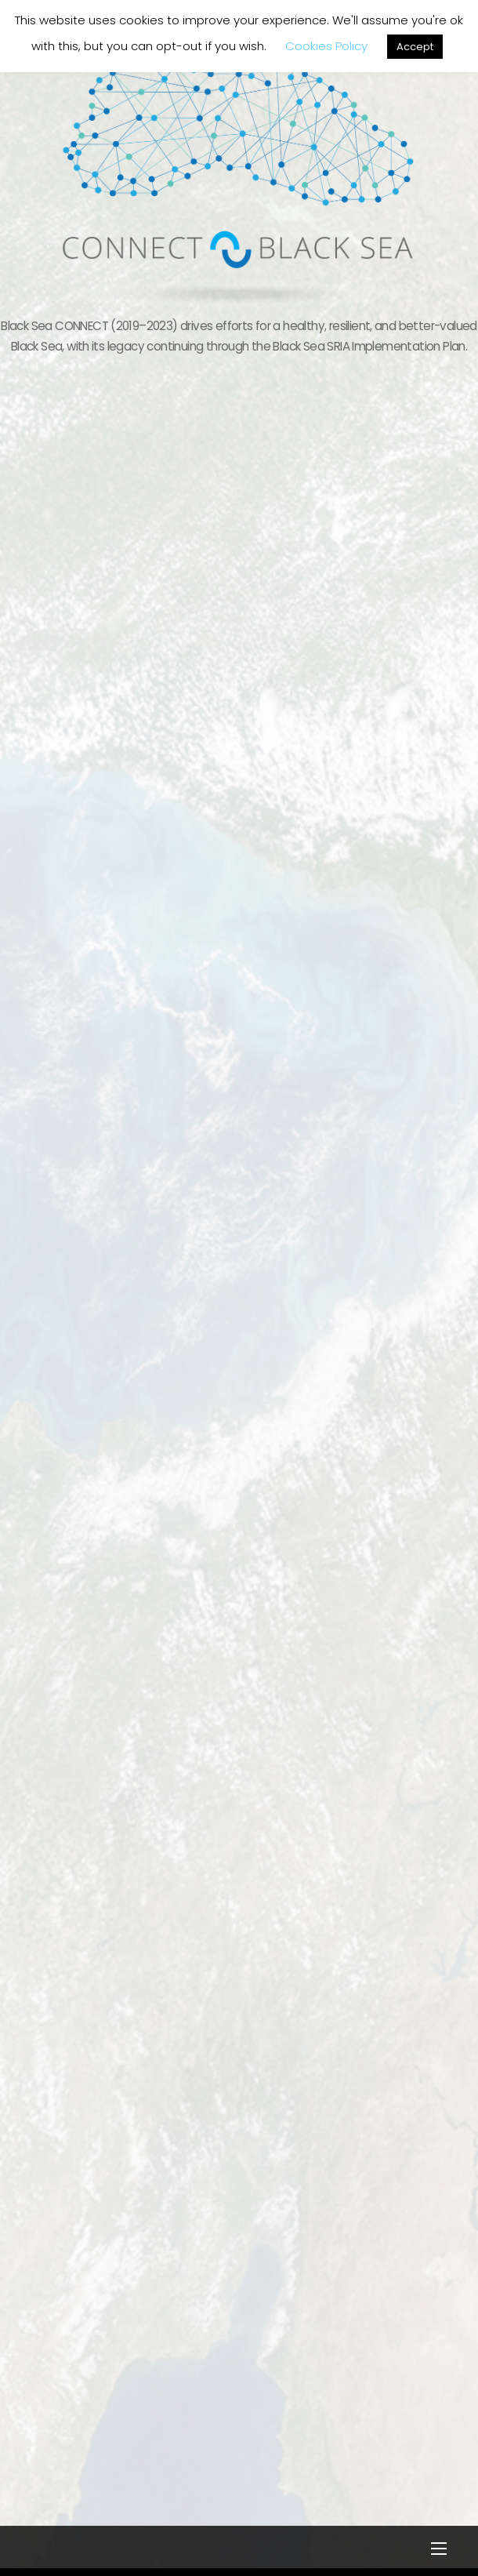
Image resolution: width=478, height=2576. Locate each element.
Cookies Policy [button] (326, 46)
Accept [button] (415, 46)
